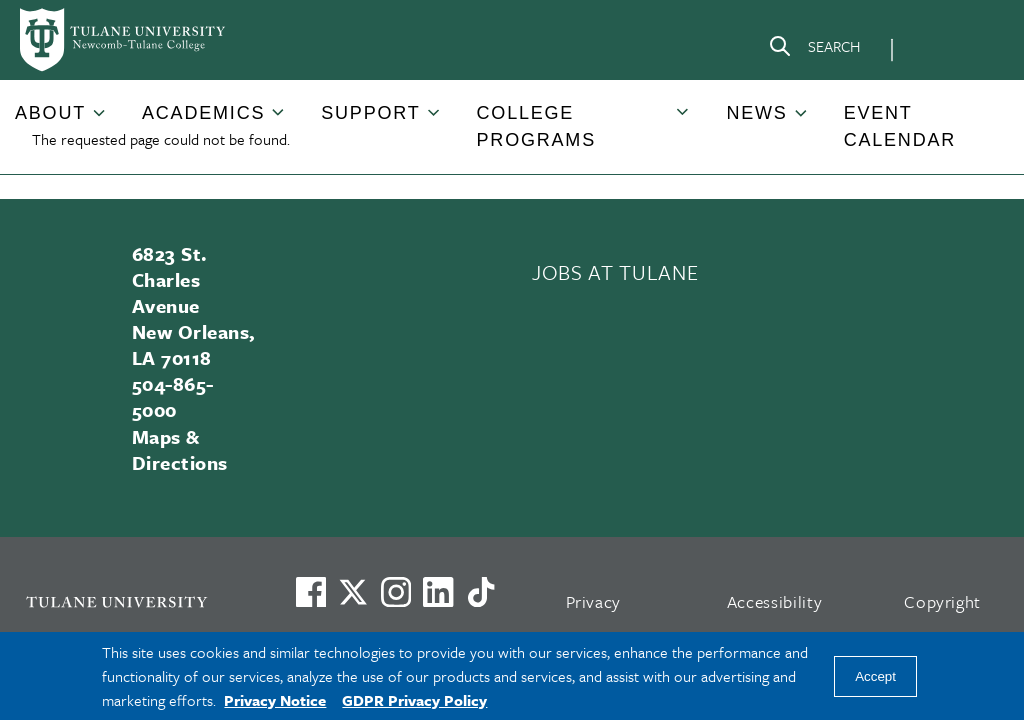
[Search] (814, 50)
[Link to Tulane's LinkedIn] (438, 592)
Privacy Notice (275, 700)
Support (370, 113)
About (50, 113)
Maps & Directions (180, 449)
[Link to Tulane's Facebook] (396, 592)
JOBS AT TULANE (615, 272)
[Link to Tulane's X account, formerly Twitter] (353, 592)
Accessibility (775, 601)
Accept (875, 676)
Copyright (942, 601)
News (756, 113)
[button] (52, 113)
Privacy (594, 601)
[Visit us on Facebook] (311, 592)
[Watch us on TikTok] (481, 592)
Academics (203, 113)
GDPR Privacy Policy (414, 700)
